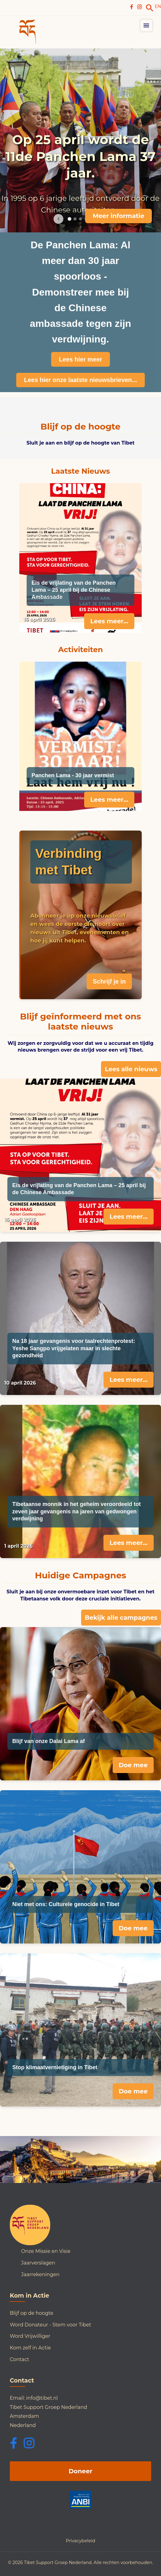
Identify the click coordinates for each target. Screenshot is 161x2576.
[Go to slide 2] (75, 218)
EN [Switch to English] (158, 6)
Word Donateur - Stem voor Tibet (50, 2325)
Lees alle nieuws (131, 1069)
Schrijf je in (109, 981)
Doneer (80, 2471)
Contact (19, 2359)
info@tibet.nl (42, 2398)
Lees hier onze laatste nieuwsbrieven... (80, 379)
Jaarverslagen (38, 2263)
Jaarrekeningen (40, 2274)
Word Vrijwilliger (30, 2336)
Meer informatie (118, 216)
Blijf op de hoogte (31, 2313)
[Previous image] (58, 219)
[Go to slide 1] (69, 219)
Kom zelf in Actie (30, 2348)
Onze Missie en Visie (45, 2251)
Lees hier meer (80, 359)
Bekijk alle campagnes (121, 1617)
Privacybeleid (80, 2541)
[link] (150, 8)
